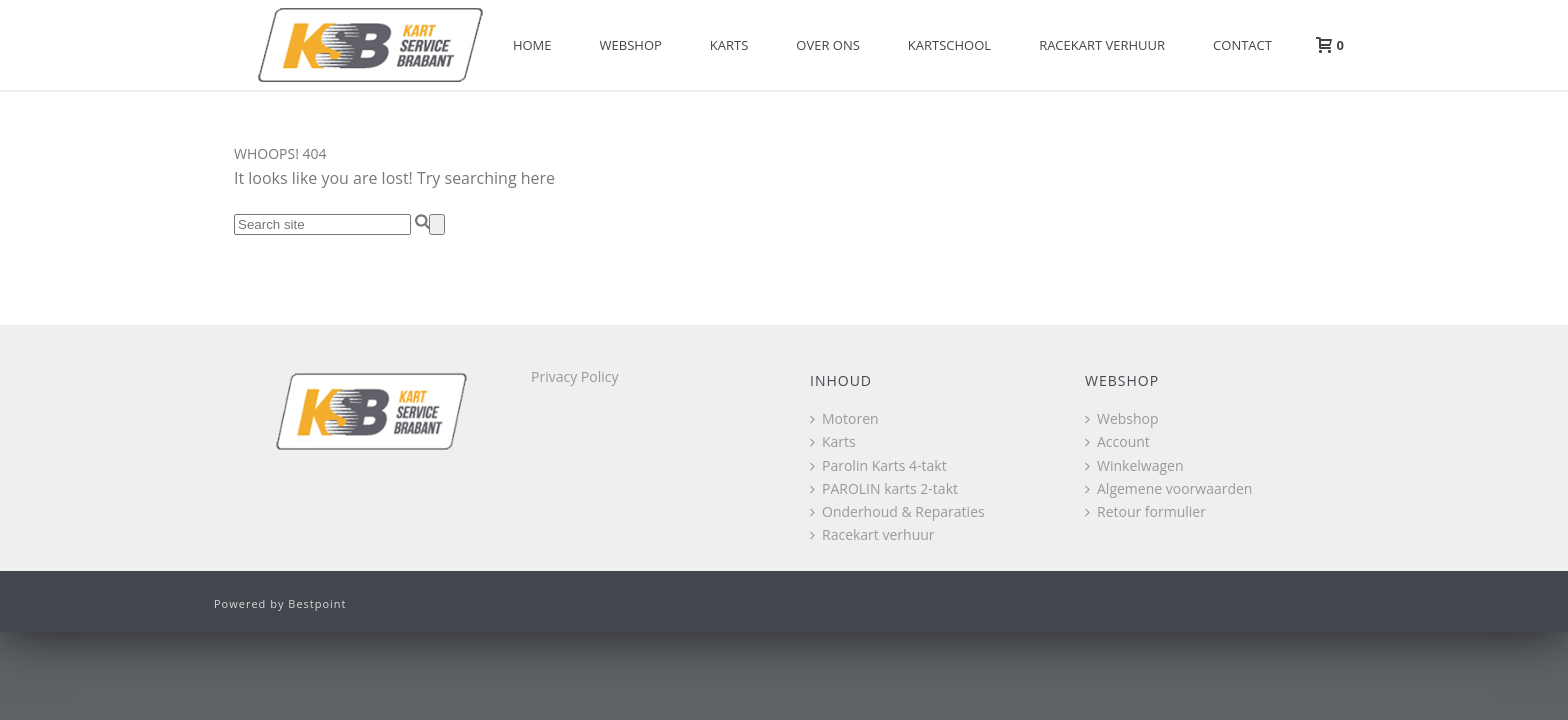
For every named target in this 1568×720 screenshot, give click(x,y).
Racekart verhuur (1102, 45)
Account (1117, 441)
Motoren (844, 418)
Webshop (631, 45)
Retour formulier (1145, 511)
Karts (729, 45)
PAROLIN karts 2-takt (884, 488)
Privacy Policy (574, 376)
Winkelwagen (1134, 465)
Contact (1242, 45)
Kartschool (949, 45)
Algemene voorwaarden (1168, 488)
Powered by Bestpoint (280, 603)
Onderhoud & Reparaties (897, 511)
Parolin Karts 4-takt (878, 465)
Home (532, 45)
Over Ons (828, 45)
